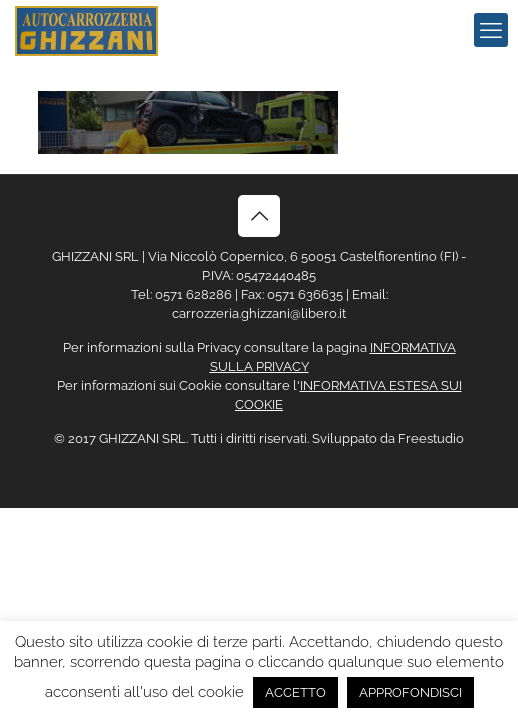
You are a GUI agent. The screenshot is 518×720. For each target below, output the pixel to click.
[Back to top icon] (259, 216)
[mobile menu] (491, 30)
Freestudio (431, 438)
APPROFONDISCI (410, 692)
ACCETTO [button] (295, 692)
